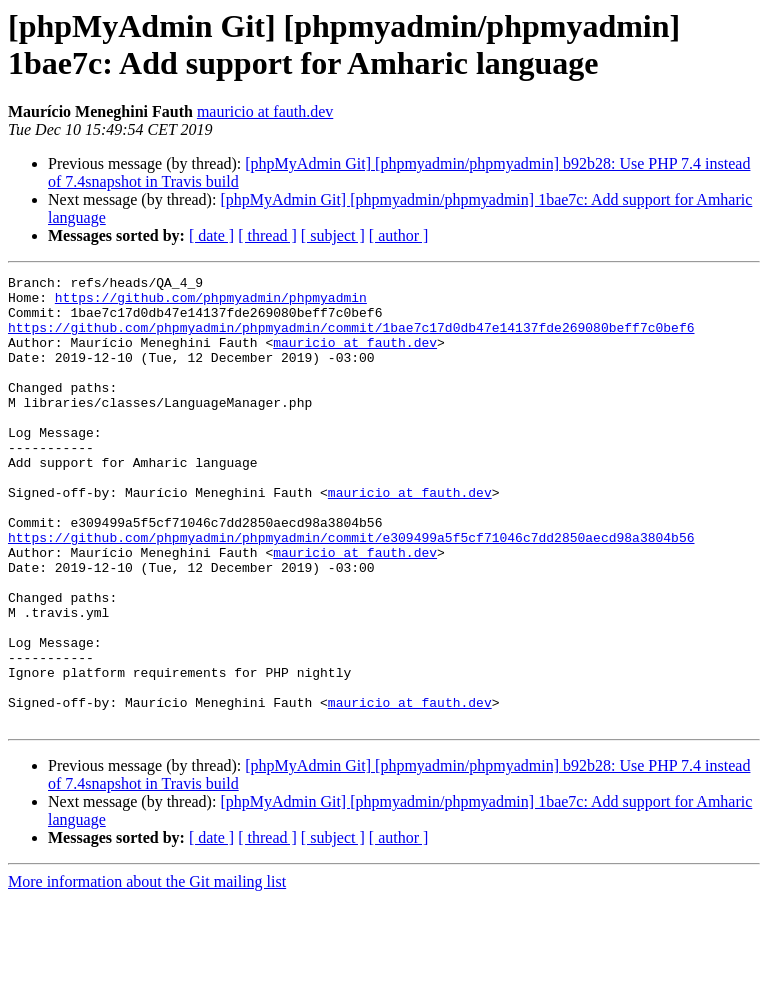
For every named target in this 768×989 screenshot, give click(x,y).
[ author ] (399, 235)
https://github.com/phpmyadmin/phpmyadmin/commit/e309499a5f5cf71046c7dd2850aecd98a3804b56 (351, 591)
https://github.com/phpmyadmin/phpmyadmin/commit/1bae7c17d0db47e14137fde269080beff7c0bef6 (351, 339)
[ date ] (211, 235)
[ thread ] (267, 235)
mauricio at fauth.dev (265, 111)
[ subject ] (333, 235)
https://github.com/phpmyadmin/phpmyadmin (211, 303)
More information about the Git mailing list (147, 971)
